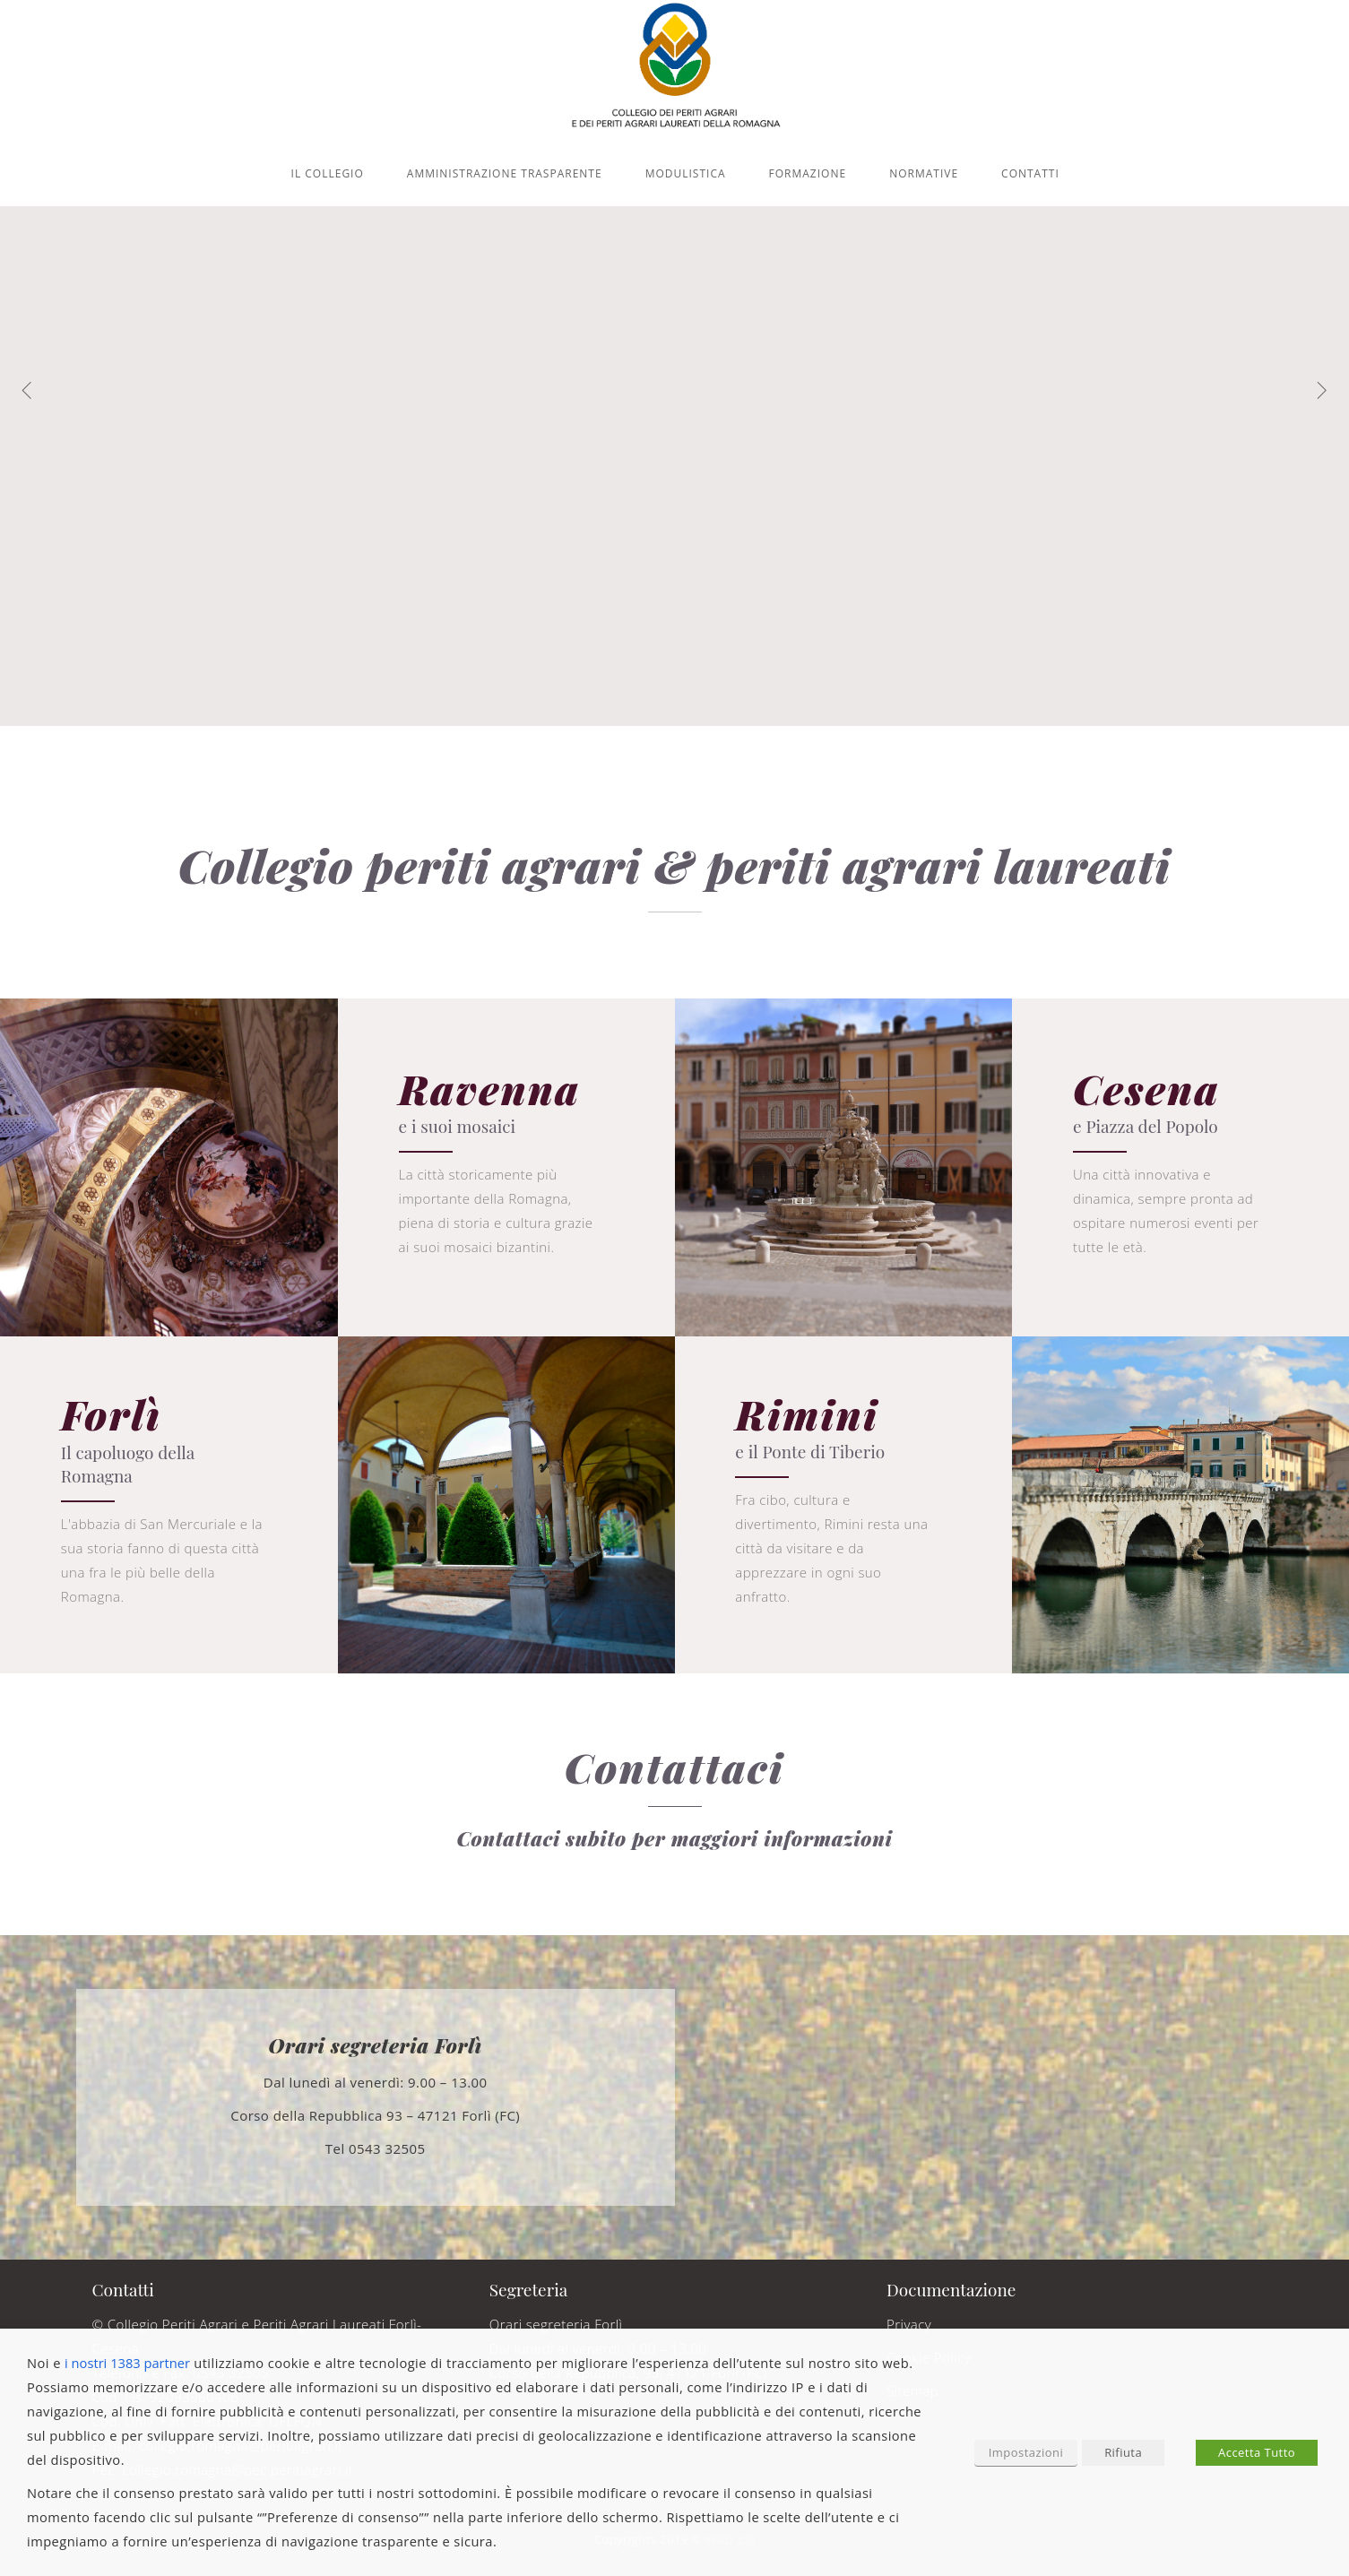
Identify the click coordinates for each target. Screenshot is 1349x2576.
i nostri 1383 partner (127, 2363)
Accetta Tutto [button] (1256, 2452)
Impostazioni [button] (1026, 2452)
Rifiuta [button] (1123, 2452)
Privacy (908, 2324)
